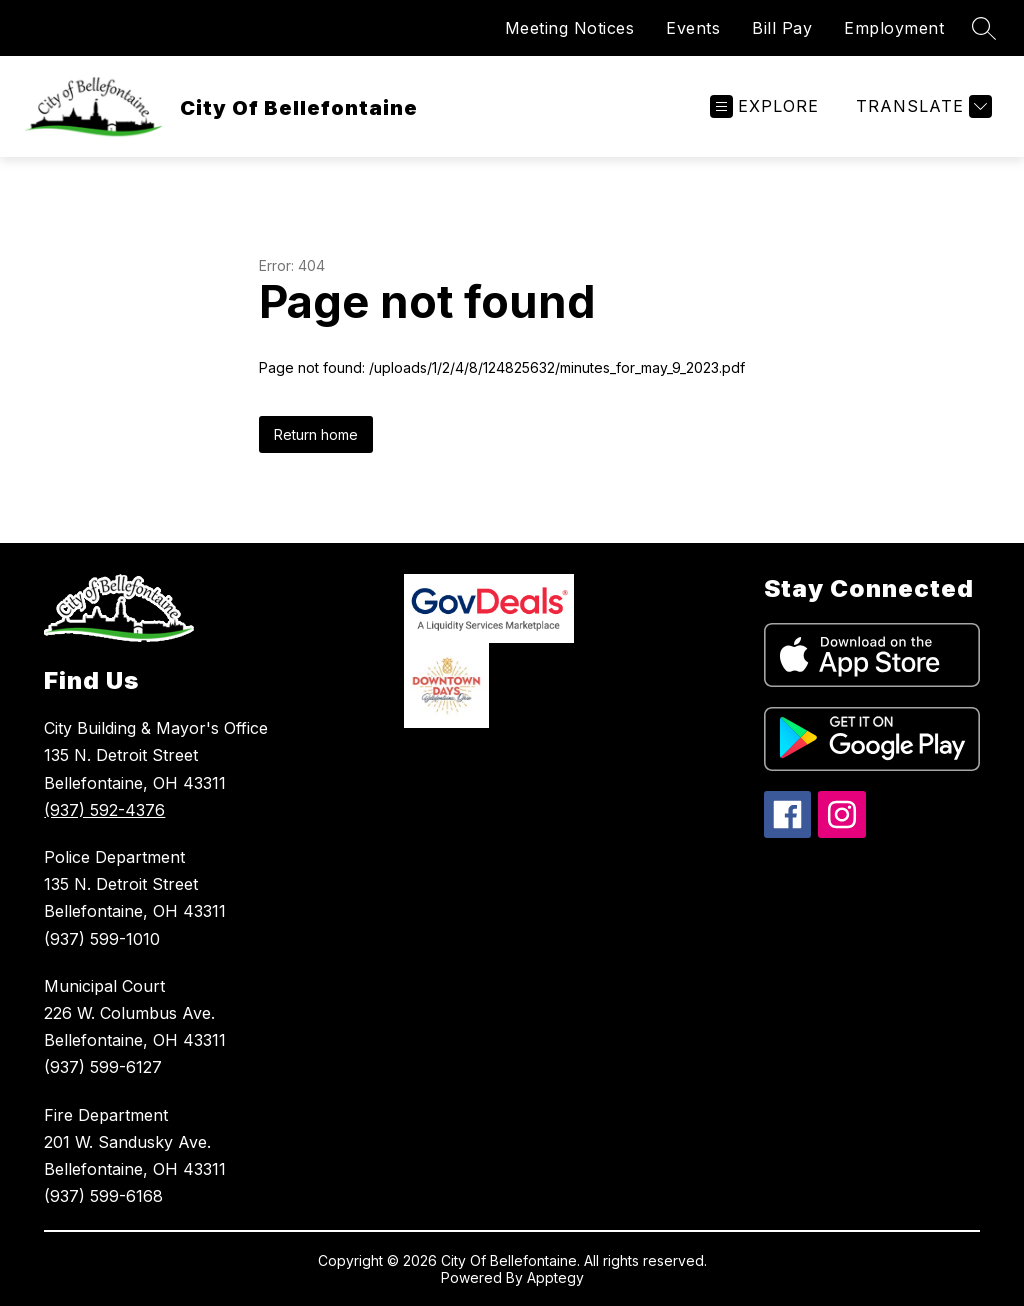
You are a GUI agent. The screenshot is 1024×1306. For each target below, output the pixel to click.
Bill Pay (782, 28)
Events (693, 28)
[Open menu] (764, 106)
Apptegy (555, 1277)
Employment (894, 28)
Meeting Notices (570, 28)
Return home (316, 434)
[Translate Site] (921, 106)
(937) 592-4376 (104, 810)
